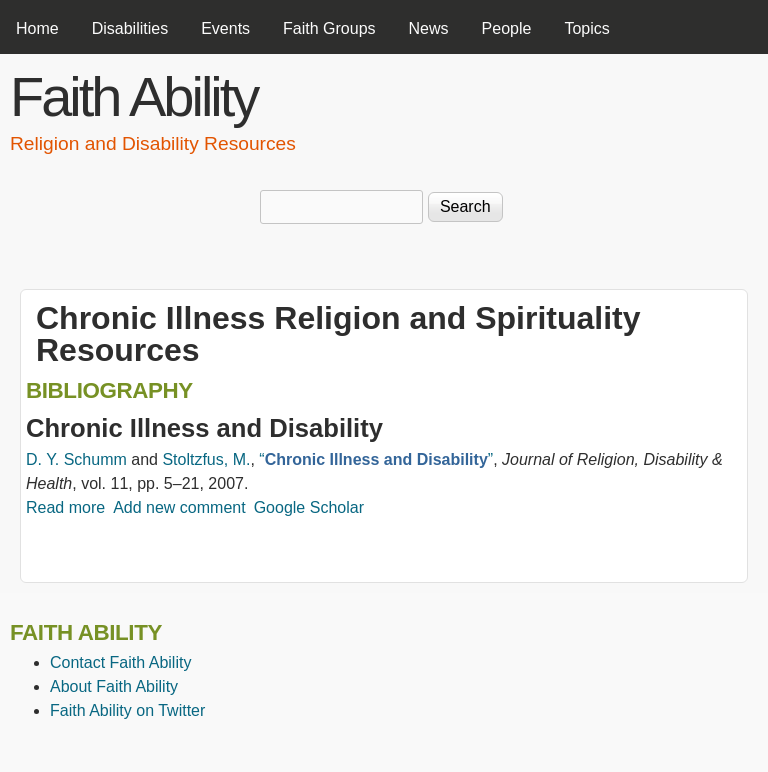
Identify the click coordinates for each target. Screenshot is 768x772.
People (507, 28)
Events (225, 28)
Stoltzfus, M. (206, 459)
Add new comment (179, 507)
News (429, 28)
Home (37, 28)
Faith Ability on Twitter (127, 710)
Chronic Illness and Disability (204, 428)
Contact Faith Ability (120, 662)
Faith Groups (329, 28)
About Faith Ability (114, 686)
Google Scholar (309, 507)
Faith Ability (133, 96)
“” (376, 459)
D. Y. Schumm (76, 459)
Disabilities (130, 28)
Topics (586, 28)
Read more (65, 507)
